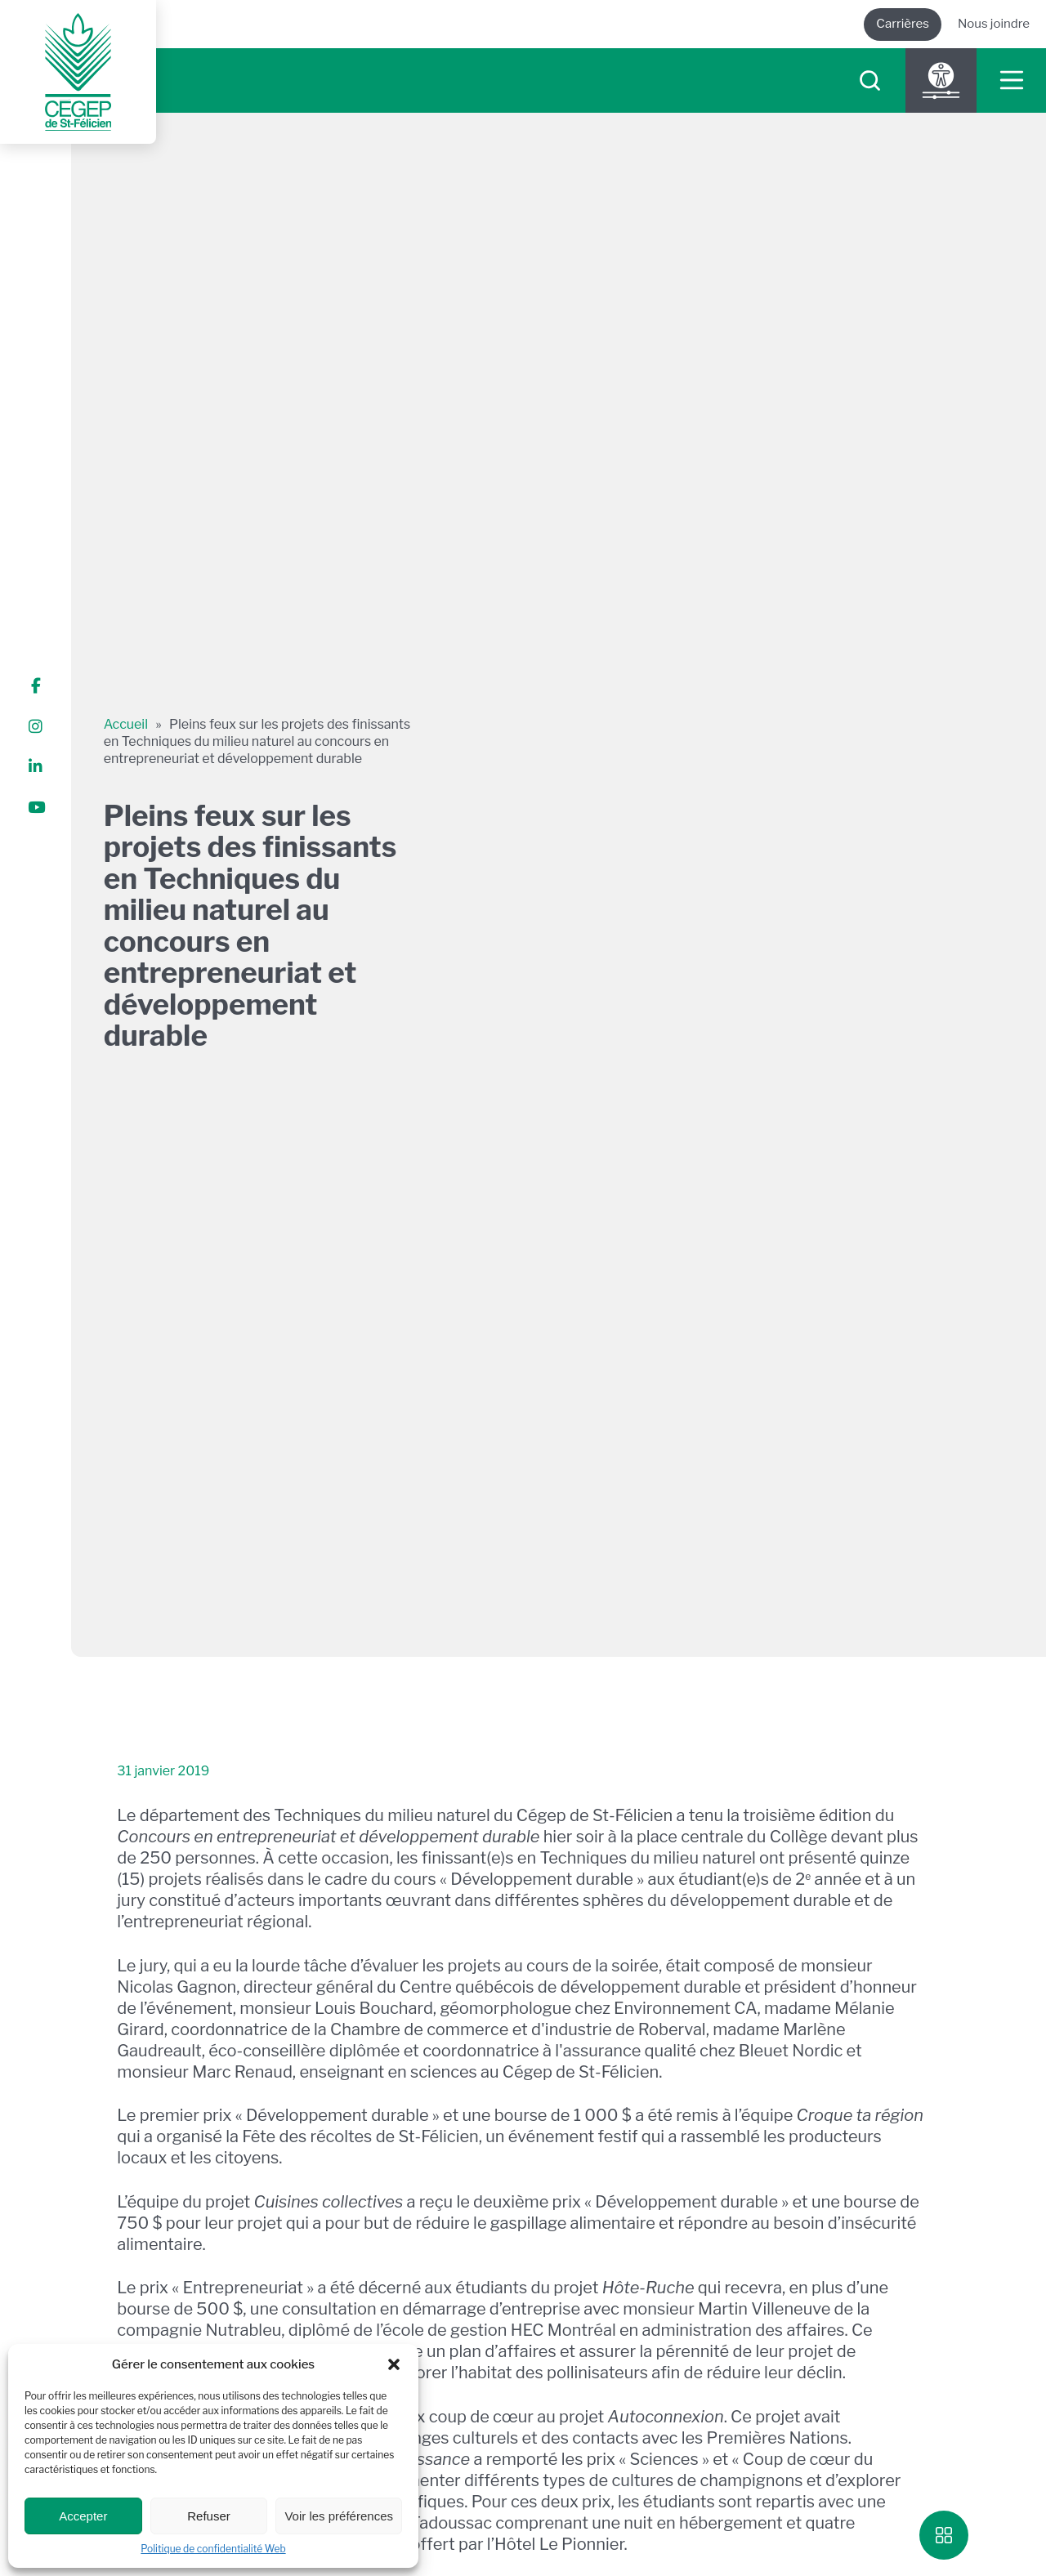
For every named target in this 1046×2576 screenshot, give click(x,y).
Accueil (126, 724)
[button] (394, 2364)
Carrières (902, 23)
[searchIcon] (869, 80)
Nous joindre (994, 23)
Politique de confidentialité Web (213, 2549)
